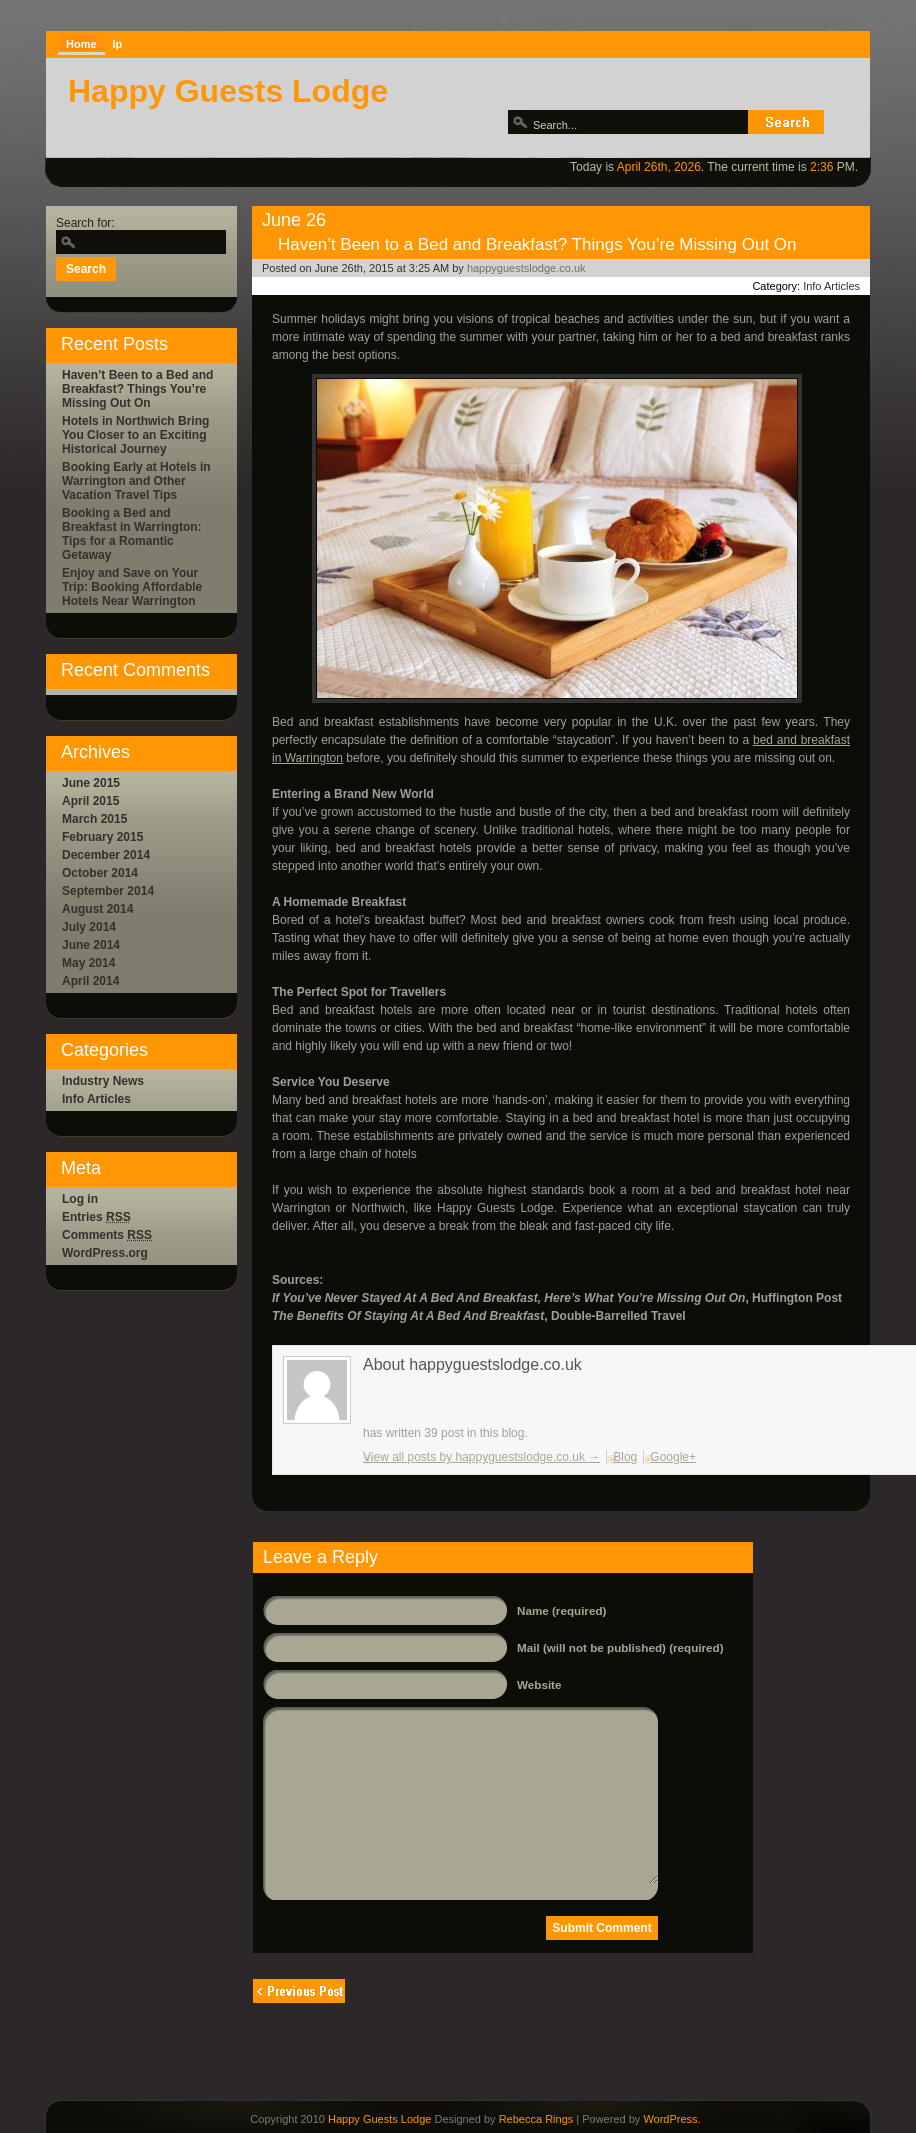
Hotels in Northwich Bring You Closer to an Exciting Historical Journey (135, 435)
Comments (107, 1235)
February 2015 (102, 837)
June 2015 (91, 783)
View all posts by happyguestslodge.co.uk (481, 1457)
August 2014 (97, 909)
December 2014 (106, 855)
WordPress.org (105, 1253)
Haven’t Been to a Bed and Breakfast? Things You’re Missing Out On (137, 389)
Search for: (85, 223)
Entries (96, 1217)
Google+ (673, 1457)
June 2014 (91, 945)
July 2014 (89, 927)
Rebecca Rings (536, 2119)
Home (81, 44)
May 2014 (88, 963)
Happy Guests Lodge (228, 91)
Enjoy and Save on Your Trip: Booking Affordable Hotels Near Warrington (132, 587)
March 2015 (94, 819)
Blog (625, 1457)
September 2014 (108, 891)
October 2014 (100, 873)
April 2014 (90, 981)
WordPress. (671, 2119)
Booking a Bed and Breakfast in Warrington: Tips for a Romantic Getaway (132, 534)
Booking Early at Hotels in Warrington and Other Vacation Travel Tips (136, 481)
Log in (80, 1199)
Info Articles (96, 1099)
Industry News (103, 1081)
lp (118, 44)
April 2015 (90, 801)
